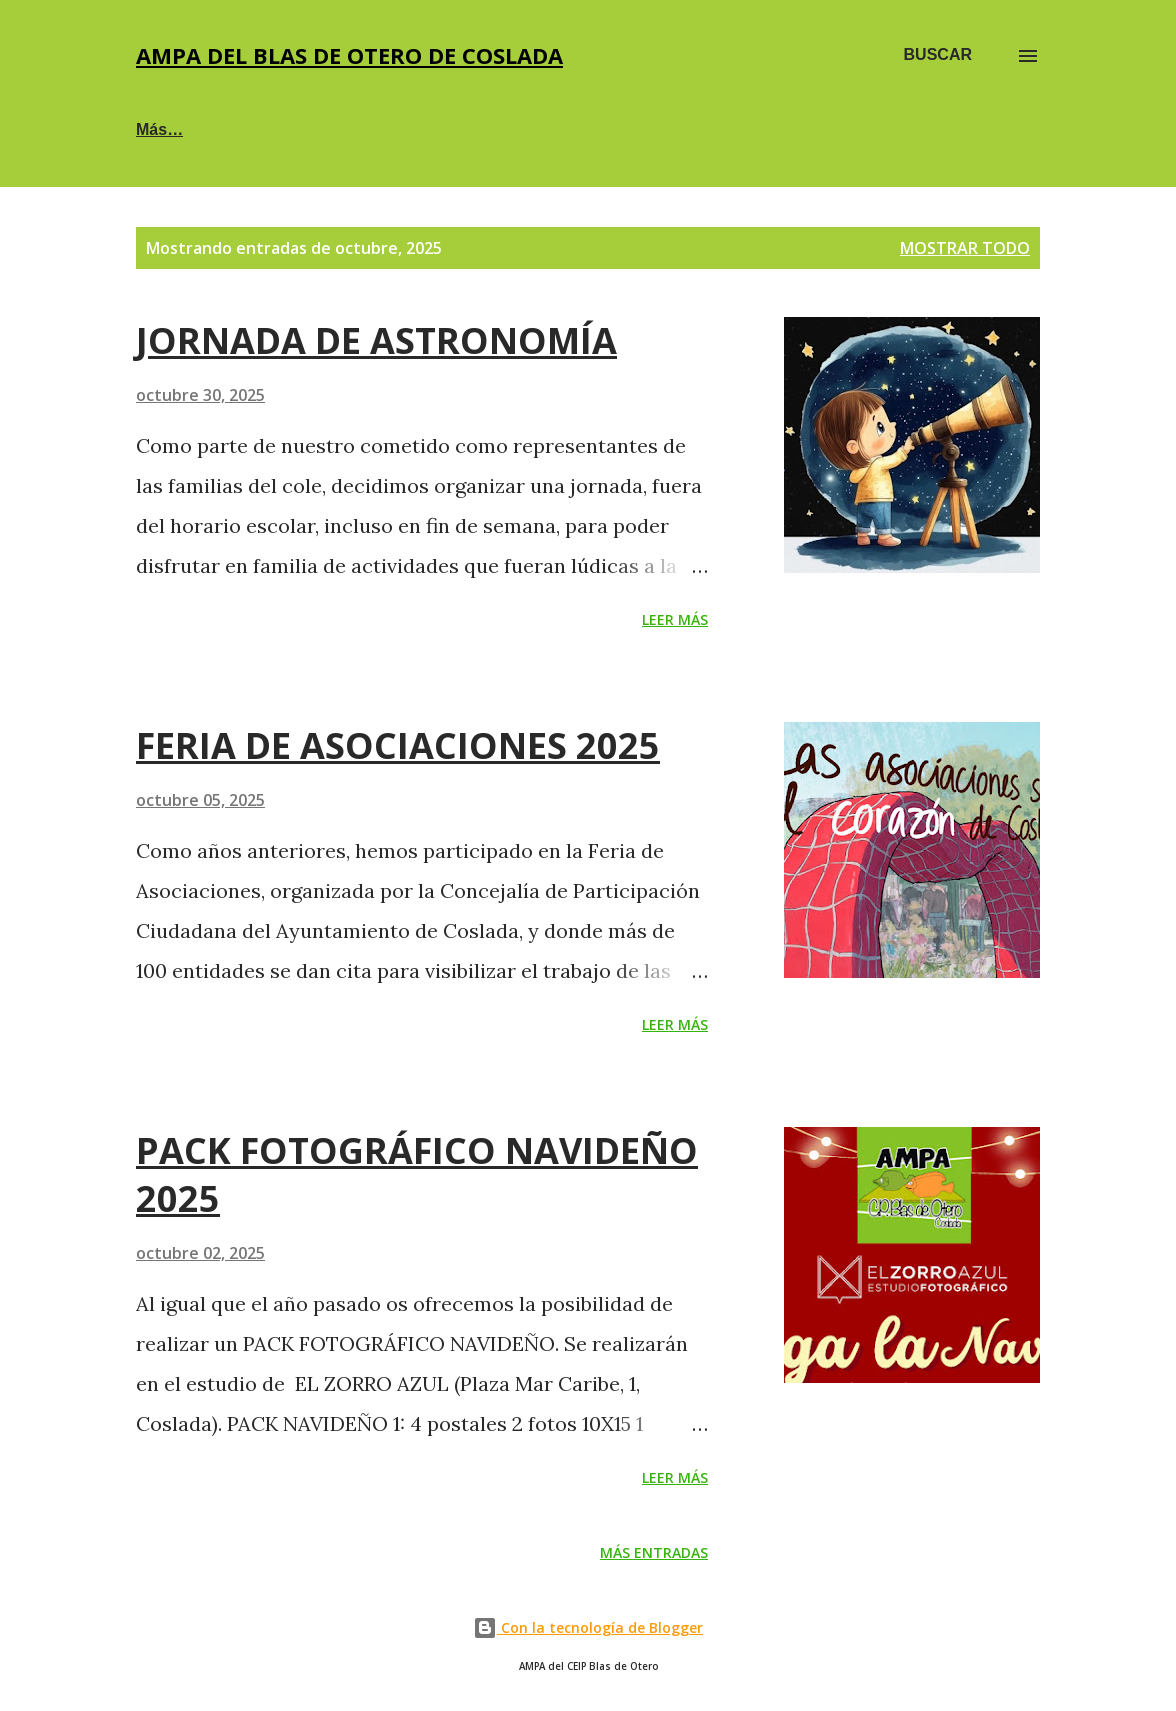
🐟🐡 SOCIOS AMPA (214, 129)
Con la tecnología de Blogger (588, 1627)
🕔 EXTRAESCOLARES (689, 129)
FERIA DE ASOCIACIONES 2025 (398, 745)
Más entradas (654, 1552)
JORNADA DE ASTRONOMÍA (376, 340)
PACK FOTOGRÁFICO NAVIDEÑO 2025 (417, 1174)
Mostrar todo (965, 248)
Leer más (675, 619)
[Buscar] (938, 55)
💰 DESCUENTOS (904, 129)
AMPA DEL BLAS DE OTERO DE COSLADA (349, 55)
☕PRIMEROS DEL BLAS (446, 129)
